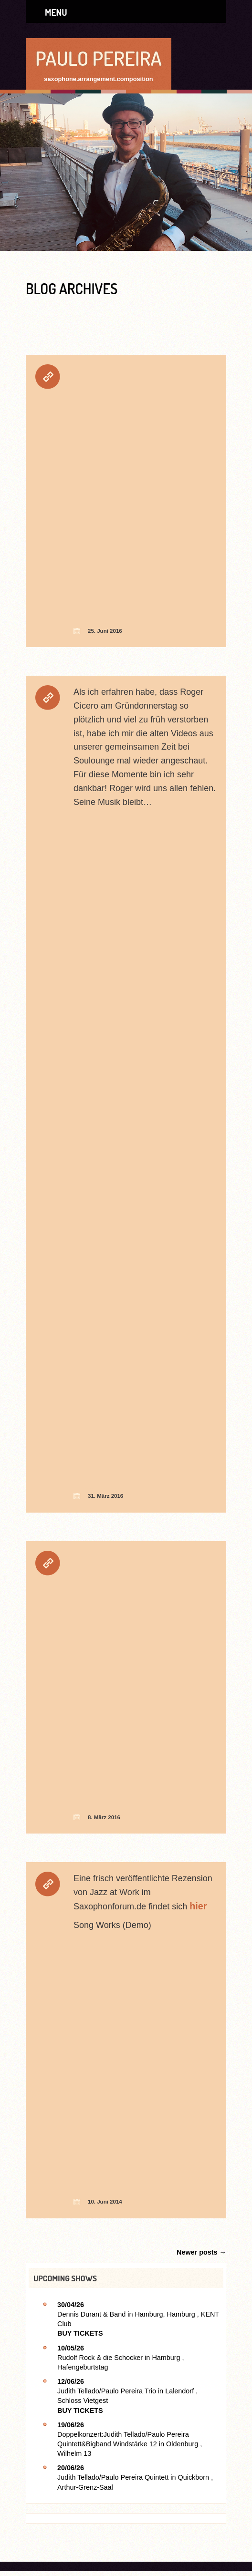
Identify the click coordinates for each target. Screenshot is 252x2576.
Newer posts (201, 2252)
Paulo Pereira (98, 58)
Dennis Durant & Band (91, 2314)
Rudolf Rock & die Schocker (100, 2357)
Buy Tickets (80, 2333)
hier (198, 1906)
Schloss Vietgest (82, 2400)
